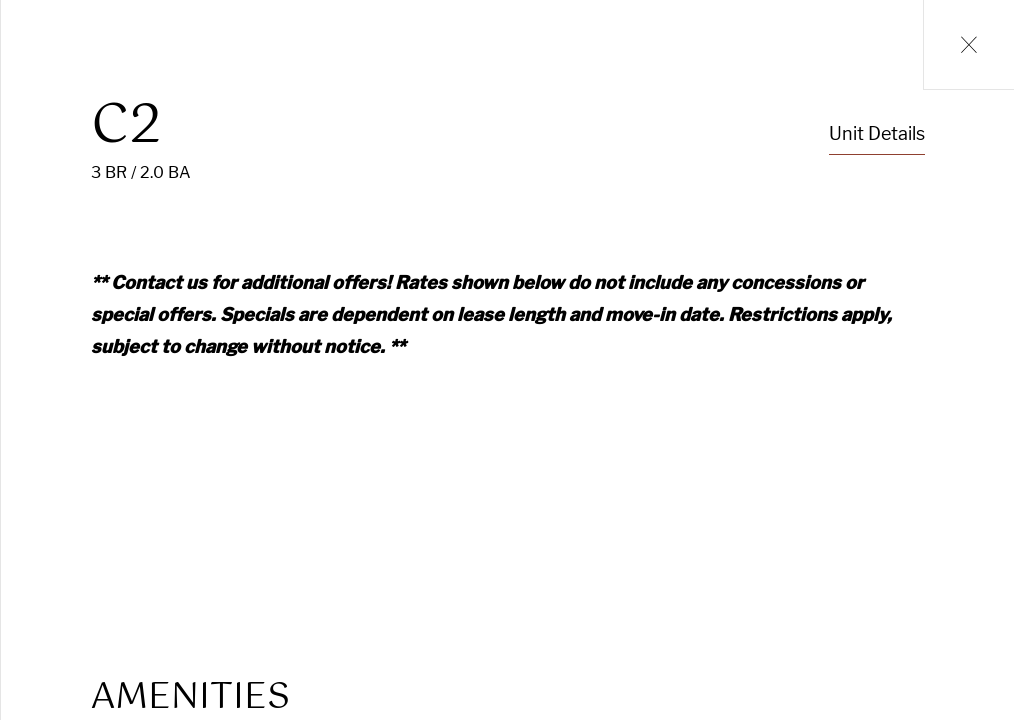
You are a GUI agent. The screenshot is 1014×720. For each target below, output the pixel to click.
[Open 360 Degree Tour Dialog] (338, 483)
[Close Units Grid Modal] (968, 45)
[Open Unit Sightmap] (310, 484)
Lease (905, 475)
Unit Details (877, 133)
